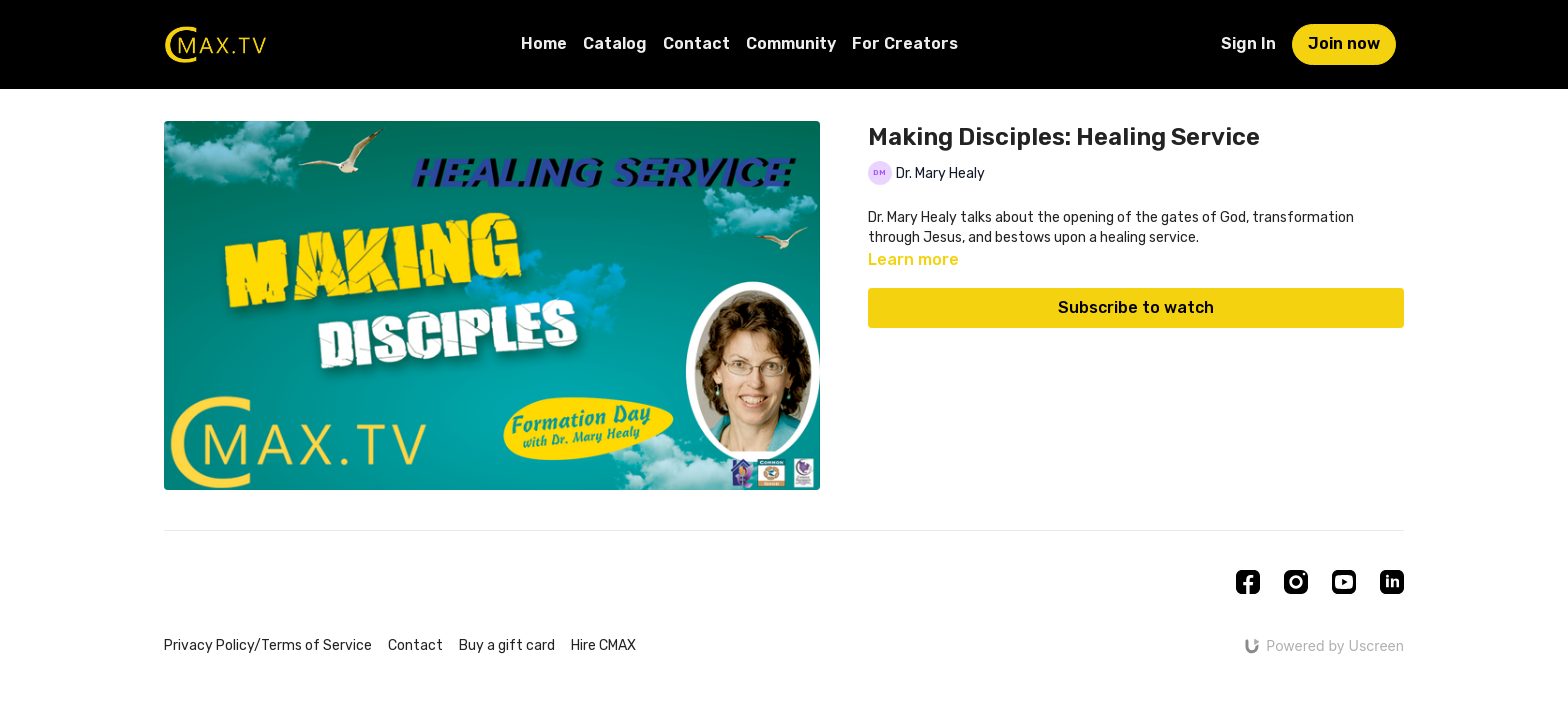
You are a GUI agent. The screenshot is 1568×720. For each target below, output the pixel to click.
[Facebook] (1248, 582)
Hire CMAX (603, 645)
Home (544, 43)
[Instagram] (1296, 582)
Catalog (615, 43)
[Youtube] (1344, 582)
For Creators (905, 43)
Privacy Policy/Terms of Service (268, 645)
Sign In (1248, 43)
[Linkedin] (1392, 582)
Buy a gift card (507, 645)
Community (791, 43)
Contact (696, 43)
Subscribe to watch (1136, 307)
